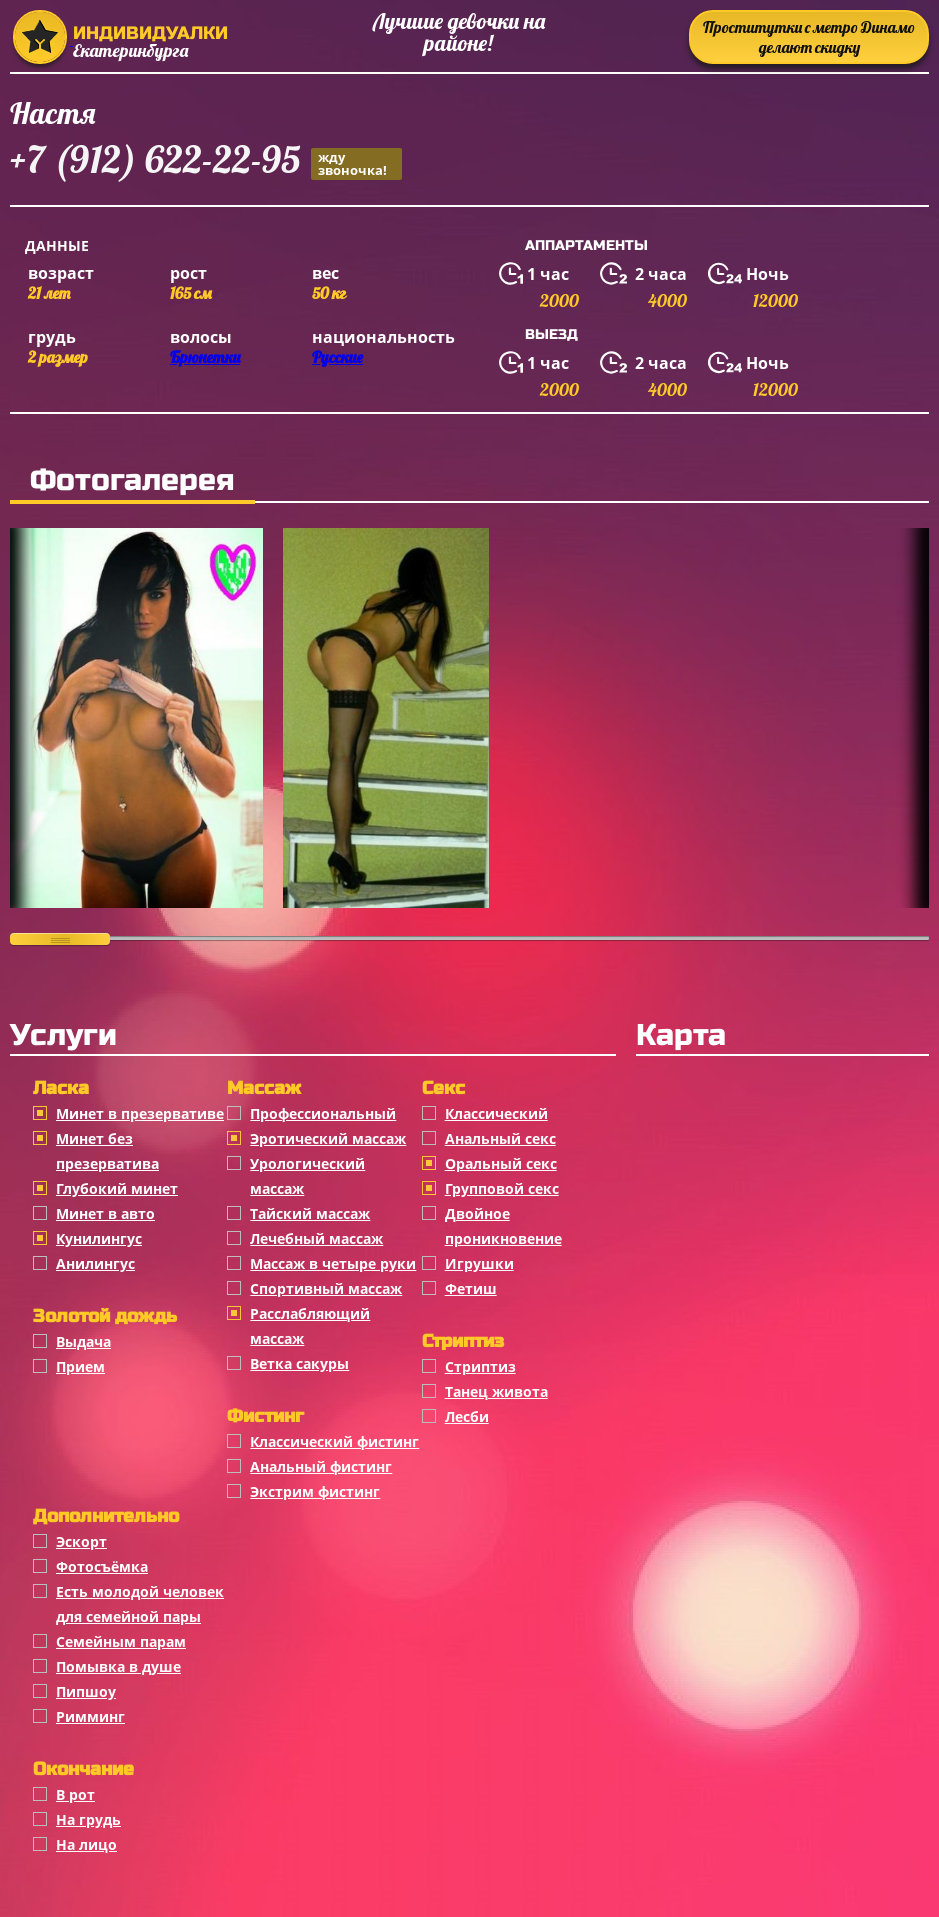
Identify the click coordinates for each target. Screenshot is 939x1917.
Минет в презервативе (140, 1113)
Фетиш (471, 1288)
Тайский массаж (310, 1213)
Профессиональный (323, 1113)
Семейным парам (121, 1641)
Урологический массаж (307, 1176)
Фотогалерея (132, 480)
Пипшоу (86, 1691)
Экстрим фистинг (315, 1491)
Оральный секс (501, 1163)
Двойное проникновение (503, 1226)
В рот (75, 1794)
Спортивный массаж (326, 1288)
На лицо (86, 1844)
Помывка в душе (118, 1666)
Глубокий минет (117, 1188)
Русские (337, 357)
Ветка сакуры (299, 1363)
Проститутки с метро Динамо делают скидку (809, 37)
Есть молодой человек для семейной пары (140, 1604)
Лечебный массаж (316, 1238)
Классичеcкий (496, 1113)
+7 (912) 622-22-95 (206, 162)
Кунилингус (99, 1238)
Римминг (90, 1716)
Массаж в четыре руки (333, 1263)
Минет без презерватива (107, 1151)
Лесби (467, 1416)
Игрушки (479, 1263)
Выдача (83, 1341)
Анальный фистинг (321, 1466)
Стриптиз (480, 1366)
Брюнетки (205, 357)
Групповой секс (502, 1188)
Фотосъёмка (102, 1566)
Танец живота (496, 1391)
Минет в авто (105, 1213)
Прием (80, 1366)
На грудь (88, 1819)
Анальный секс (500, 1138)
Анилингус (95, 1263)
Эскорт (81, 1541)
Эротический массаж (328, 1138)
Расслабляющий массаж (310, 1326)
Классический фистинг (334, 1441)
